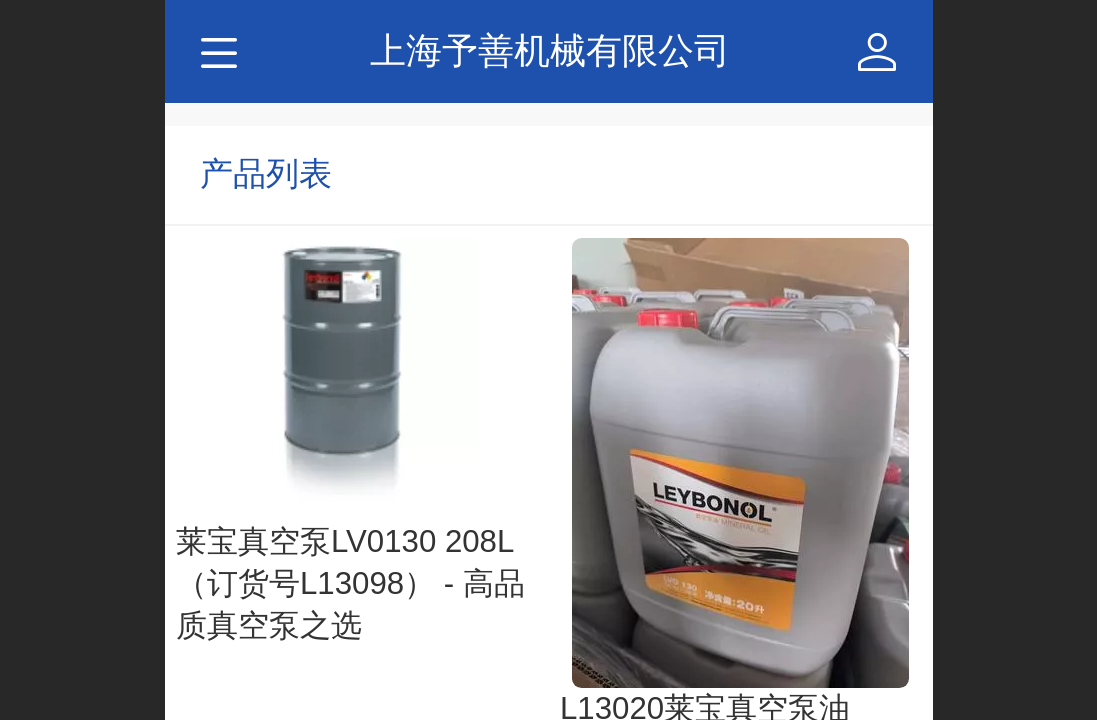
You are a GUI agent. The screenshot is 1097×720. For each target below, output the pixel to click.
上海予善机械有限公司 (550, 50)
